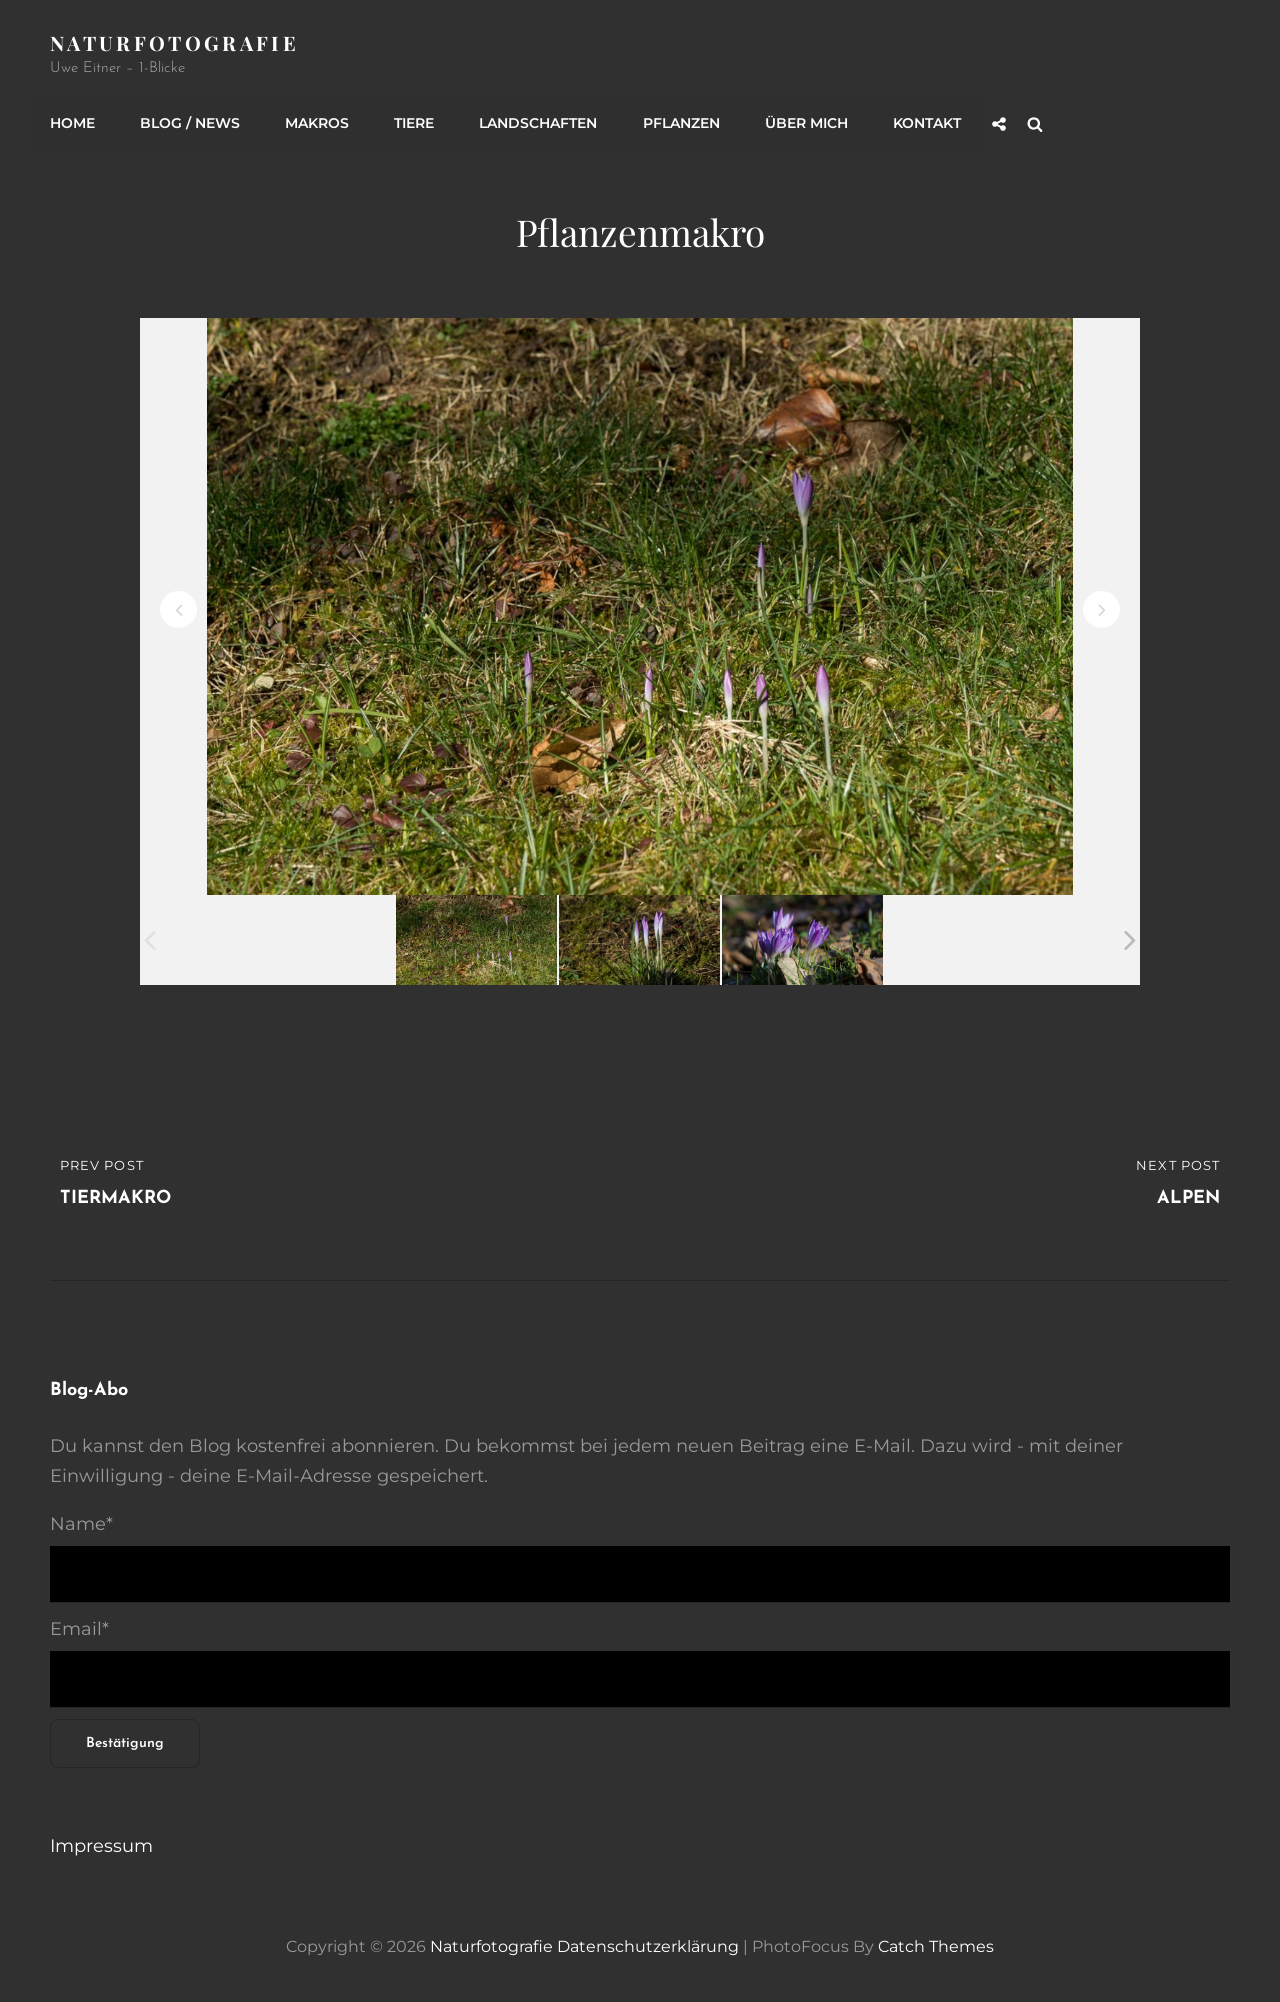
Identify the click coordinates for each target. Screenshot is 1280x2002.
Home (72, 123)
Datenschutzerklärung (648, 1945)
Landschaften (538, 123)
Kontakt (926, 123)
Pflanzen (680, 123)
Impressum (101, 1845)
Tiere (414, 123)
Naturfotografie (174, 42)
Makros (317, 123)
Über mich (805, 123)
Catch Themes (936, 1945)
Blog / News (190, 123)
